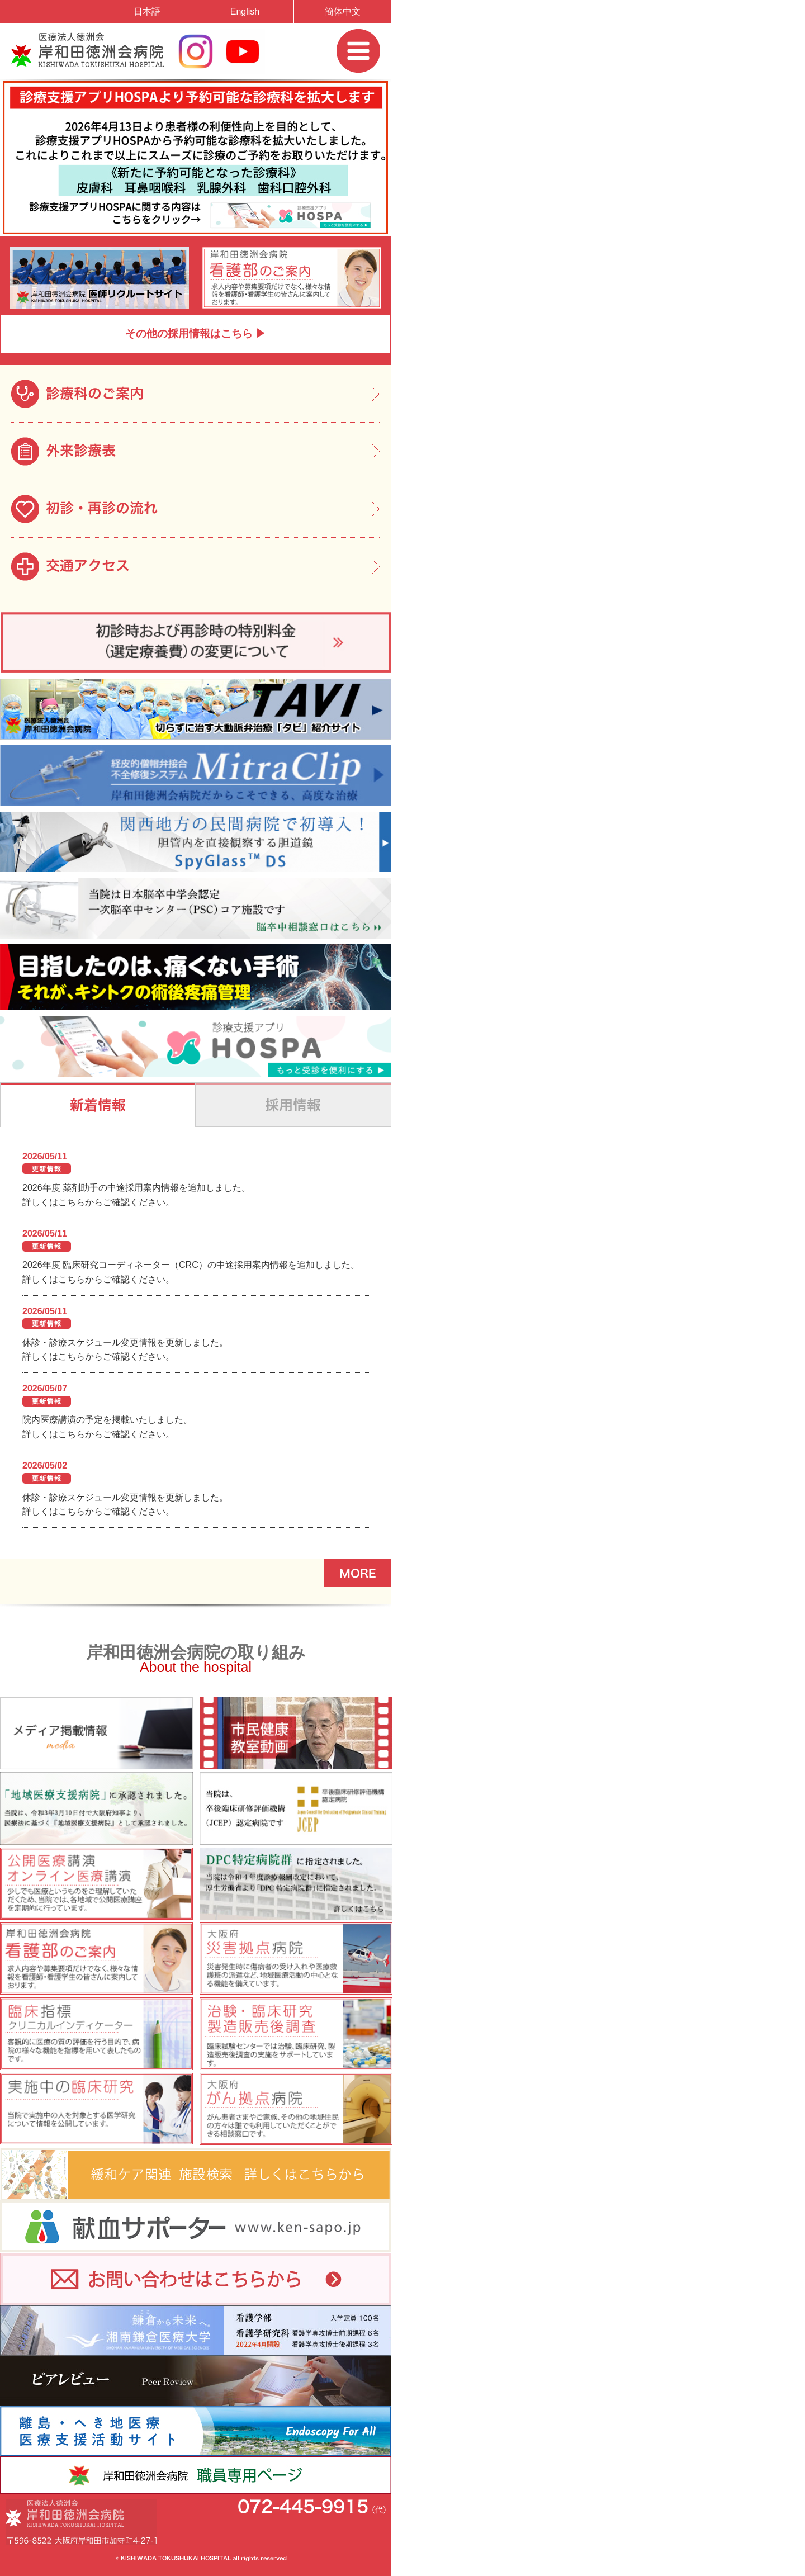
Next (372, 249)
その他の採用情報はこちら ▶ (195, 333)
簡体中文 (343, 11)
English (244, 11)
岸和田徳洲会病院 (87, 49)
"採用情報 (293, 1104)
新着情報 (98, 1104)
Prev (19, 249)
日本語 (147, 11)
